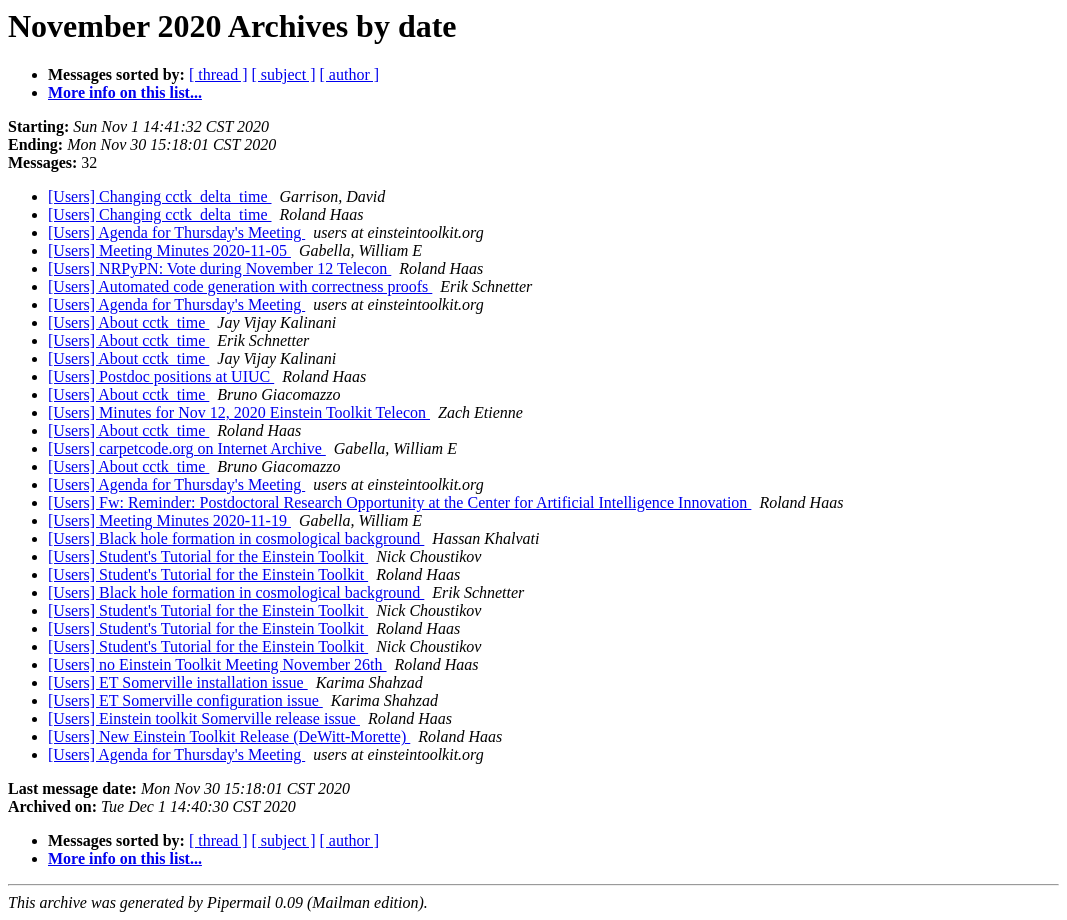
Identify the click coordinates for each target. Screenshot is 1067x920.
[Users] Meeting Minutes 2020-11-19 (169, 520)
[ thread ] (218, 74)
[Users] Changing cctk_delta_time (160, 196)
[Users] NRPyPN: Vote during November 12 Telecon (219, 268)
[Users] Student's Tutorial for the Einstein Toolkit (208, 556)
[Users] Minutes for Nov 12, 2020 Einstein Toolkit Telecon (239, 412)
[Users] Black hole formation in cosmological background (236, 538)
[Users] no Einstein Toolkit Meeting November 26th (217, 664)
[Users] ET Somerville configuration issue (185, 700)
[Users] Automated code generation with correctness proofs (240, 286)
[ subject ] (284, 74)
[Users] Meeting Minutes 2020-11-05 (169, 250)
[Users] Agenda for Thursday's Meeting (176, 232)
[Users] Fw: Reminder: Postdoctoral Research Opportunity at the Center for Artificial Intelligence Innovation (399, 502)
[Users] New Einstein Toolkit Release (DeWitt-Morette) (229, 736)
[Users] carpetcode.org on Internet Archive (187, 448)
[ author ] (350, 74)
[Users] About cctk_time (128, 322)
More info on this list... (125, 92)
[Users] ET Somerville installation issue (178, 682)
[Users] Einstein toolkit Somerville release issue (204, 718)
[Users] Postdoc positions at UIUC (161, 376)
